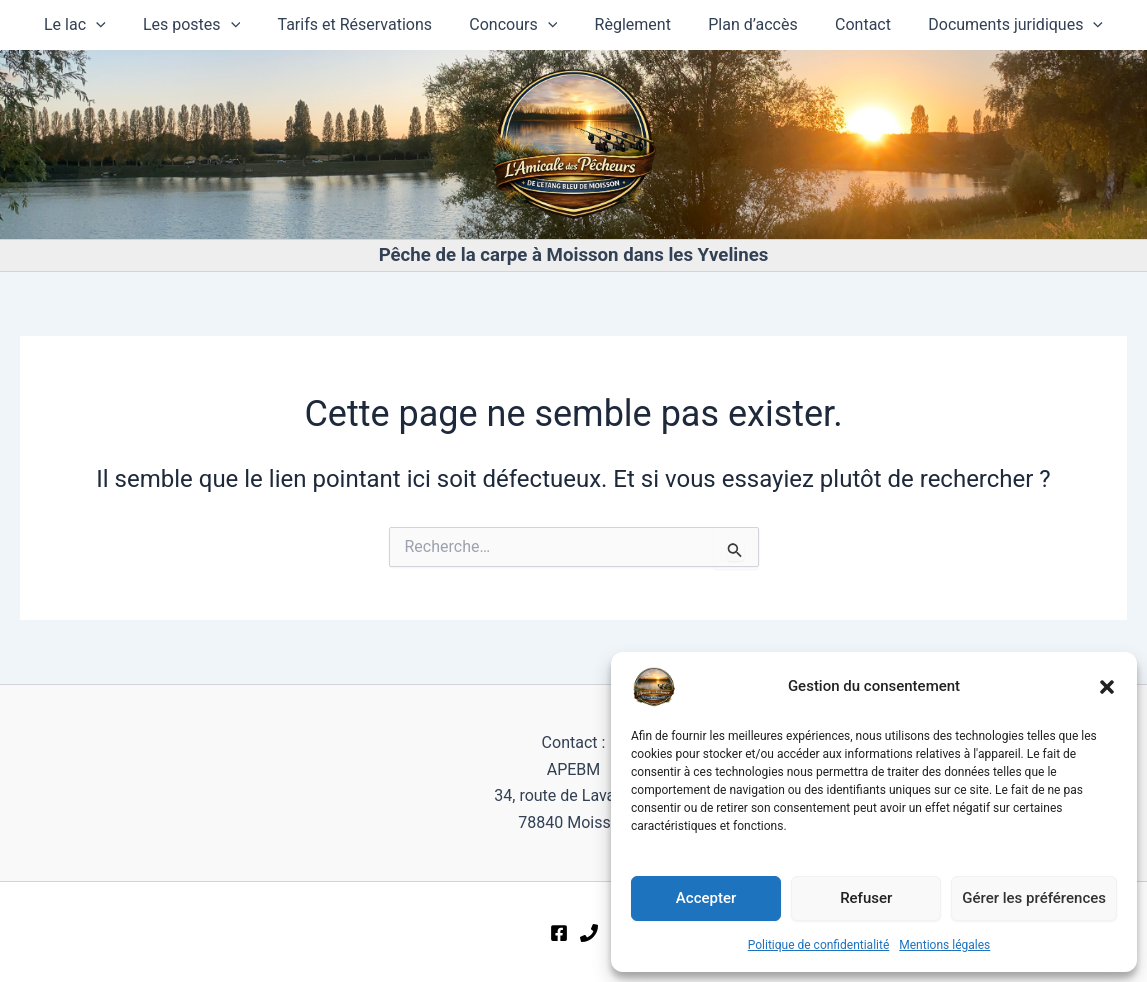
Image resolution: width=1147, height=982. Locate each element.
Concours (516, 25)
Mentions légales (944, 945)
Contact (850, 24)
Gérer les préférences (1034, 898)
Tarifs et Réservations (362, 24)
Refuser (866, 898)
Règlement (630, 24)
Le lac (94, 25)
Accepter (706, 898)
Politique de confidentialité (819, 945)
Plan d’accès (745, 24)
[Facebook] (559, 933)
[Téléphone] (589, 933)
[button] (1107, 687)
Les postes (204, 25)
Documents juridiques (997, 25)
